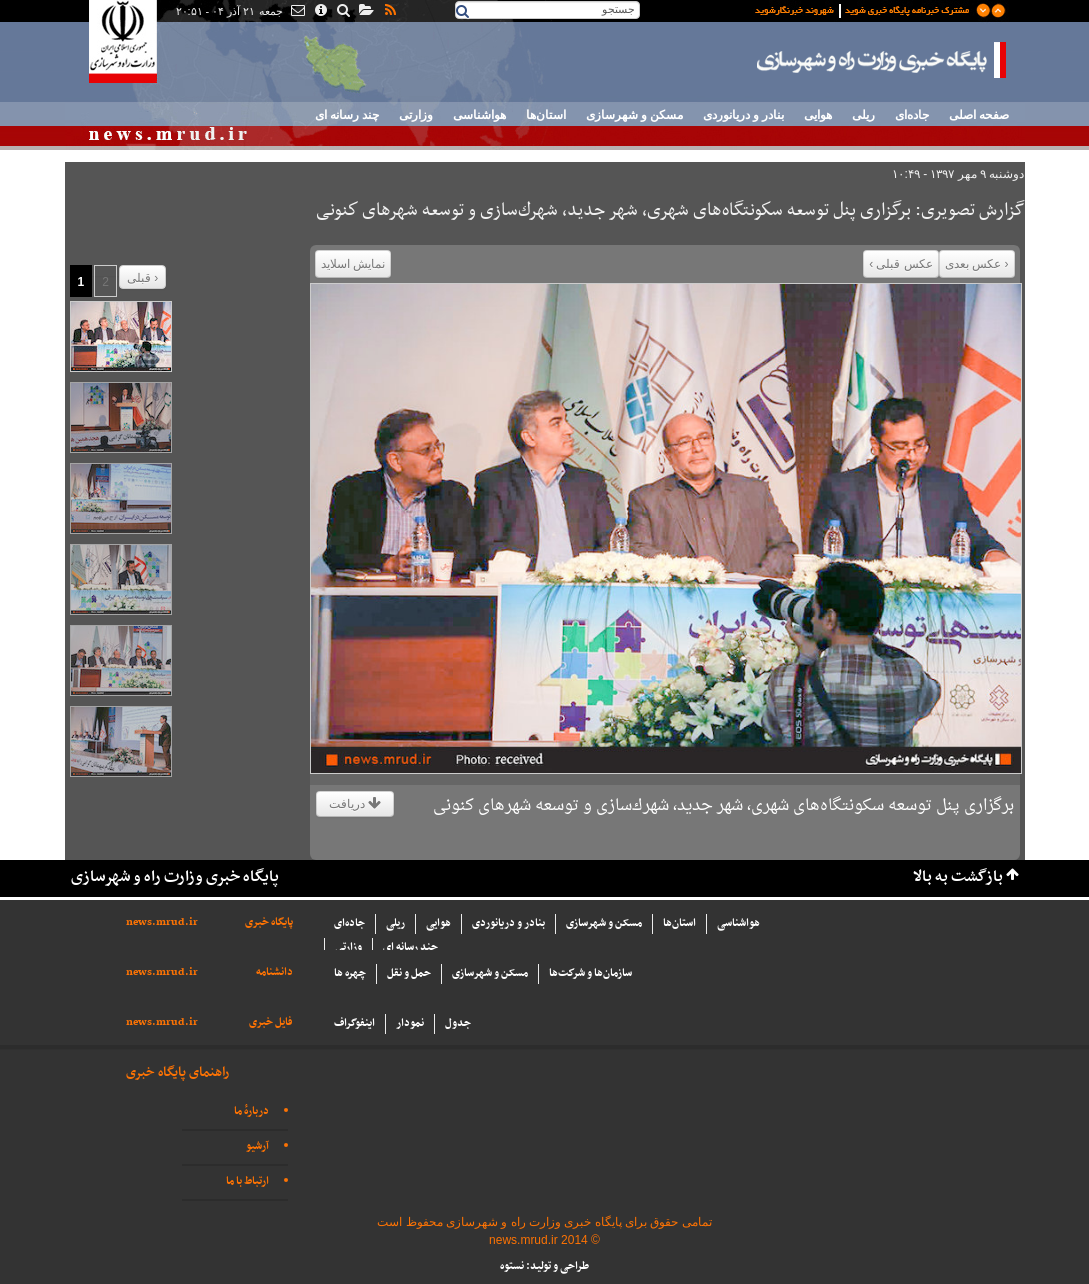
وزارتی (416, 115)
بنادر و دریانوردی (743, 115)
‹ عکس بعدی (977, 264)
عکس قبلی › (901, 264)
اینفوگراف (354, 1023)
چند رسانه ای (347, 115)
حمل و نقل (409, 973)
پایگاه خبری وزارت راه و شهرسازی (882, 60)
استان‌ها (546, 115)
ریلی (863, 115)
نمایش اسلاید (353, 264)
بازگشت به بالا (958, 877)
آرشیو (257, 1146)
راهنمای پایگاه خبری (177, 1072)
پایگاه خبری (269, 922)
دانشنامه (274, 972)
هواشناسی (479, 115)
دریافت (355, 804)
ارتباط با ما (247, 1181)
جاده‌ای (912, 115)
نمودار (410, 1023)
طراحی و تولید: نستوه (544, 1266)
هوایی (818, 115)
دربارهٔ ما (251, 1111)
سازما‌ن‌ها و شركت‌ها (590, 973)
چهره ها (350, 973)
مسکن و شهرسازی (634, 115)
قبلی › (142, 278)
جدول (458, 1023)
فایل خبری (271, 1022)
